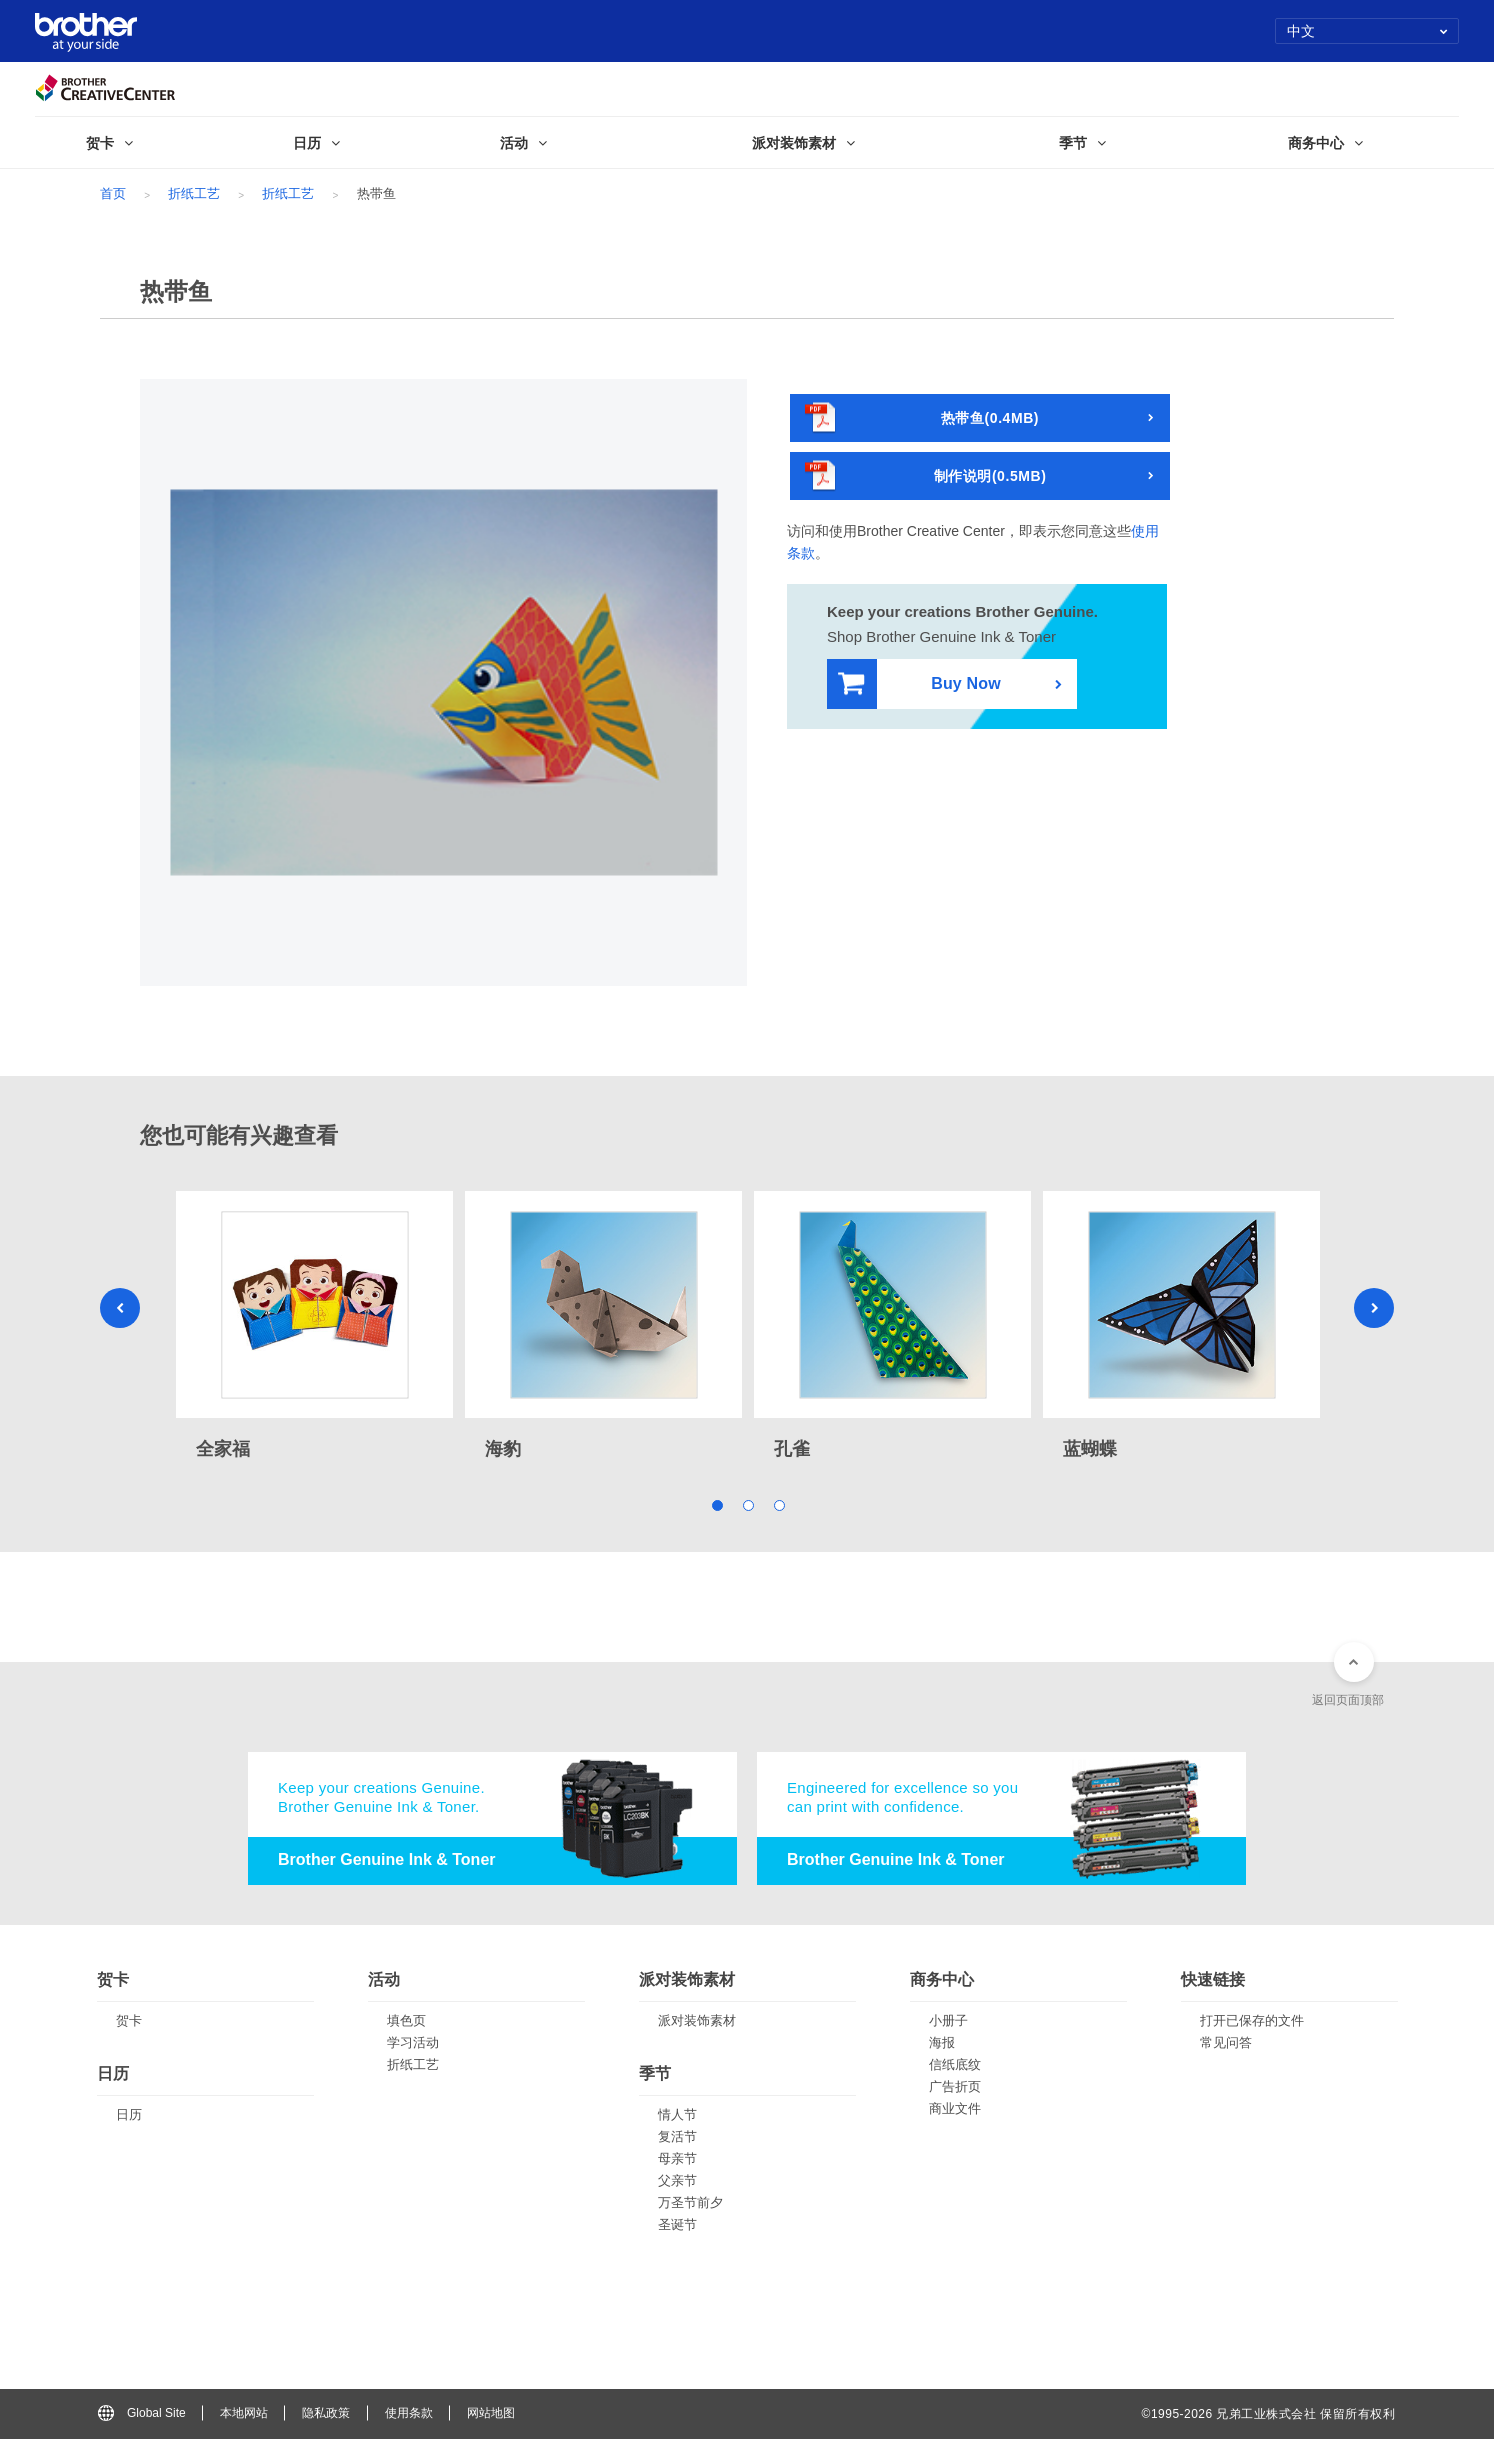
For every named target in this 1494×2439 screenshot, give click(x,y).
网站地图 (491, 2413)
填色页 (406, 2020)
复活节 (677, 2136)
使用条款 (409, 2413)
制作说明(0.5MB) (925, 476)
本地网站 (244, 2413)
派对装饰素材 (697, 2020)
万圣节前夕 (690, 2202)
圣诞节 (677, 2224)
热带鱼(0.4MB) (922, 418)
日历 (129, 2114)
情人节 (677, 2114)
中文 (1367, 31)
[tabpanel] (314, 1327)
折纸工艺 (194, 193)
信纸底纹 (955, 2064)
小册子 (948, 2020)
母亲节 (677, 2158)
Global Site (142, 2413)
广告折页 (955, 2086)
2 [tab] (747, 1504)
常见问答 (1226, 2042)
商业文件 (955, 2108)
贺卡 (129, 2020)
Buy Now (919, 684)
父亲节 (677, 2180)
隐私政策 (326, 2413)
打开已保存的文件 (1252, 2020)
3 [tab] (778, 1504)
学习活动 (413, 2042)
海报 (942, 2042)
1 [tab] (716, 1504)
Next (1374, 1308)
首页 (113, 193)
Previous (120, 1308)
